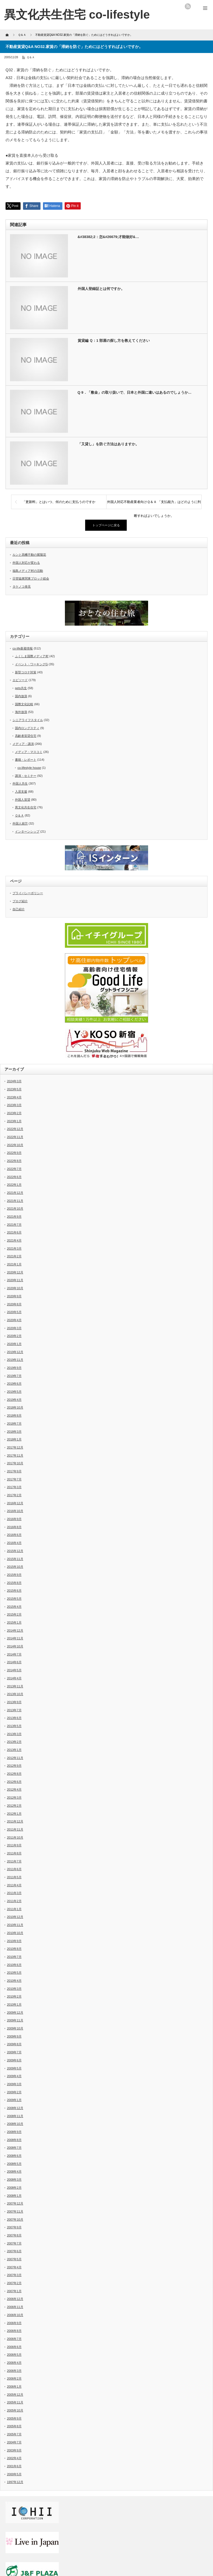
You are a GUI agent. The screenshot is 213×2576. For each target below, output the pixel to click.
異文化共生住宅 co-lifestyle (77, 14)
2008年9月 (14, 2131)
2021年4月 (14, 1240)
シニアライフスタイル (27, 720)
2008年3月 (14, 2179)
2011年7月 (14, 1861)
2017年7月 (14, 1479)
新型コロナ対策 (25, 672)
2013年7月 (14, 1710)
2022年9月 (14, 1152)
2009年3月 (14, 2084)
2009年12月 (15, 2012)
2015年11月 (15, 1559)
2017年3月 (14, 1487)
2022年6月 (14, 1177)
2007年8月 (14, 2235)
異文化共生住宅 (25, 807)
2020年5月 (14, 1312)
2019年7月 (14, 1375)
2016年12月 (15, 1503)
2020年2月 (14, 1336)
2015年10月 (15, 1566)
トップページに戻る (106, 525)
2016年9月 (14, 1519)
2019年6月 (14, 1383)
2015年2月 (14, 1614)
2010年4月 (14, 1980)
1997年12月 (15, 2482)
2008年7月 (14, 2147)
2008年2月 (14, 2187)
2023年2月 (14, 1113)
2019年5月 (14, 1391)
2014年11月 (15, 1638)
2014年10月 (15, 1646)
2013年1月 (14, 1749)
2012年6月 (14, 1781)
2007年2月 (14, 2283)
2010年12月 (15, 1916)
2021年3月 (14, 1248)
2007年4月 (14, 2267)
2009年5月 (14, 2068)
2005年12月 (15, 2394)
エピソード (20, 680)
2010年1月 (14, 2004)
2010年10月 (15, 1933)
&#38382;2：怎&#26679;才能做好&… (108, 237)
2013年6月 (14, 1718)
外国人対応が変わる (26, 562)
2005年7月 (14, 2434)
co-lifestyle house (29, 767)
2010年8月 (14, 1948)
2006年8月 (14, 2330)
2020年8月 (14, 1304)
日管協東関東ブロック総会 (30, 578)
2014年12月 (15, 1630)
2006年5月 (14, 2354)
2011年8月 (14, 1853)
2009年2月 (14, 2092)
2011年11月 (15, 1829)
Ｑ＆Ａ (31, 57)
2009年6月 (14, 2060)
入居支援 (21, 791)
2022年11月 (15, 1137)
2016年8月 (14, 1527)
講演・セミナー (25, 775)
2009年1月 (14, 2100)
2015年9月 (14, 1574)
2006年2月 (14, 2378)
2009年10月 (15, 2028)
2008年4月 (14, 2171)
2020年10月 (15, 1288)
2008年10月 (15, 2123)
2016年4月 (14, 1542)
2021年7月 (14, 1224)
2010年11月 (15, 1925)
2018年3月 (14, 1431)
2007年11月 (15, 2211)
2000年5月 (14, 2474)
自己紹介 (18, 909)
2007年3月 (14, 2275)
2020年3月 (14, 1328)
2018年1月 (14, 1439)
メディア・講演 (23, 743)
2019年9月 (14, 1367)
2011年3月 (14, 1893)
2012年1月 (14, 1813)
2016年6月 (14, 1534)
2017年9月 (14, 1471)
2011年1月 (14, 1909)
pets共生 (21, 688)
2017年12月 (15, 1447)
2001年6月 (14, 2466)
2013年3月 (14, 1734)
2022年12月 (15, 1129)
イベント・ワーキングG (31, 664)
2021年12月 (15, 1192)
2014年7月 (14, 1654)
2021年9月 (14, 1216)
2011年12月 (15, 1821)
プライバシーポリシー (27, 893)
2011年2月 (14, 1901)
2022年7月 (14, 1169)
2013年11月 (15, 1686)
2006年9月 (14, 2323)
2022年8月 (14, 1160)
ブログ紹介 (20, 901)
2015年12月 (15, 1551)
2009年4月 (14, 2076)
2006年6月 (14, 2347)
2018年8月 (14, 1415)
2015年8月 (14, 1582)
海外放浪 (21, 712)
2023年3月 (14, 1105)
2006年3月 (14, 2370)
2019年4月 (14, 1399)
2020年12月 (15, 1272)
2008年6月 (14, 2155)
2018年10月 (15, 1407)
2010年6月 (14, 1964)
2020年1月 (14, 1344)
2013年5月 (14, 1726)
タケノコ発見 (21, 586)
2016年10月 (15, 1511)
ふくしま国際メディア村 (32, 656)
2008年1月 (14, 2195)
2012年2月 (14, 1805)
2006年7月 (14, 2338)
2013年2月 (14, 1741)
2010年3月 (14, 1988)
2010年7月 (14, 1956)
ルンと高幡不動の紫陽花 (29, 554)
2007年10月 (15, 2219)
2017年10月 (15, 1463)
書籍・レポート (25, 759)
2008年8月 (14, 2140)
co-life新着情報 (22, 648)
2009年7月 (14, 2052)
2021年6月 (14, 1232)
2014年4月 (14, 1678)
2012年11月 (15, 1758)
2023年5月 (14, 1089)
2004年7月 (14, 2442)
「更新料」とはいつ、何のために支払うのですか (58, 502)
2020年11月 (15, 1280)
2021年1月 (14, 1264)
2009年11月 (15, 2020)
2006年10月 (15, 2315)
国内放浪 (21, 696)
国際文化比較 (24, 704)
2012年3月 (14, 1797)
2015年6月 (14, 1590)
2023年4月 (14, 1097)
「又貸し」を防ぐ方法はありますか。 (108, 444)
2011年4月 (14, 1885)
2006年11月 (15, 2307)
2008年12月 (15, 2108)
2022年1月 (14, 1184)
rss (188, 6)
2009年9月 (14, 2036)
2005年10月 (15, 2410)
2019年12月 (15, 1352)
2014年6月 (14, 1662)
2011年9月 (14, 1845)
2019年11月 (15, 1359)
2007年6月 (14, 2251)
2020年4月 (14, 1320)
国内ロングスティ (27, 728)
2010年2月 (14, 1996)
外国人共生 (20, 783)
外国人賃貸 (22, 799)
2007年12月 (15, 2203)
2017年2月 (14, 1495)
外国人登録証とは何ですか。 (101, 289)
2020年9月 (14, 1296)
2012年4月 (14, 1789)
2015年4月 (14, 1606)
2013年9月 (14, 1702)
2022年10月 (15, 1145)
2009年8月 (14, 2044)
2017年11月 (15, 1455)
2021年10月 (15, 1208)
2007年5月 (14, 2259)
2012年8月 (14, 1773)
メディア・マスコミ (28, 752)
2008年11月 (15, 2116)
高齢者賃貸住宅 (25, 735)
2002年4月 (14, 2458)
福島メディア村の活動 (27, 570)
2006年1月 (14, 2386)
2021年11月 (15, 1200)
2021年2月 (14, 1256)
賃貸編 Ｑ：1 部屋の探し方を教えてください (114, 340)
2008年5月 (14, 2163)
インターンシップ (27, 831)
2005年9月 (14, 2418)
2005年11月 (15, 2402)
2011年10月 (15, 1837)
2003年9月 (14, 2450)
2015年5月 (14, 1598)
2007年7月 (14, 2243)
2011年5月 (14, 1877)
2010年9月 (14, 1941)
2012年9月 (14, 1765)
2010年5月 (14, 1972)
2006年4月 (14, 2362)
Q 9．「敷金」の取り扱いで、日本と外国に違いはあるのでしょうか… (135, 392)
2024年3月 (14, 1081)
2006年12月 (15, 2299)
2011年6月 (14, 1869)
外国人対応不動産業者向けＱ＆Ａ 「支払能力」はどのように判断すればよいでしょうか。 (154, 504)
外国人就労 (20, 823)
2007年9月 (14, 2227)
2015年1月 (14, 1622)
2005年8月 (14, 2426)
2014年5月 (14, 1670)
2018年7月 (14, 1423)
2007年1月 (14, 2291)
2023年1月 (14, 1121)
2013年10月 (15, 1694)
